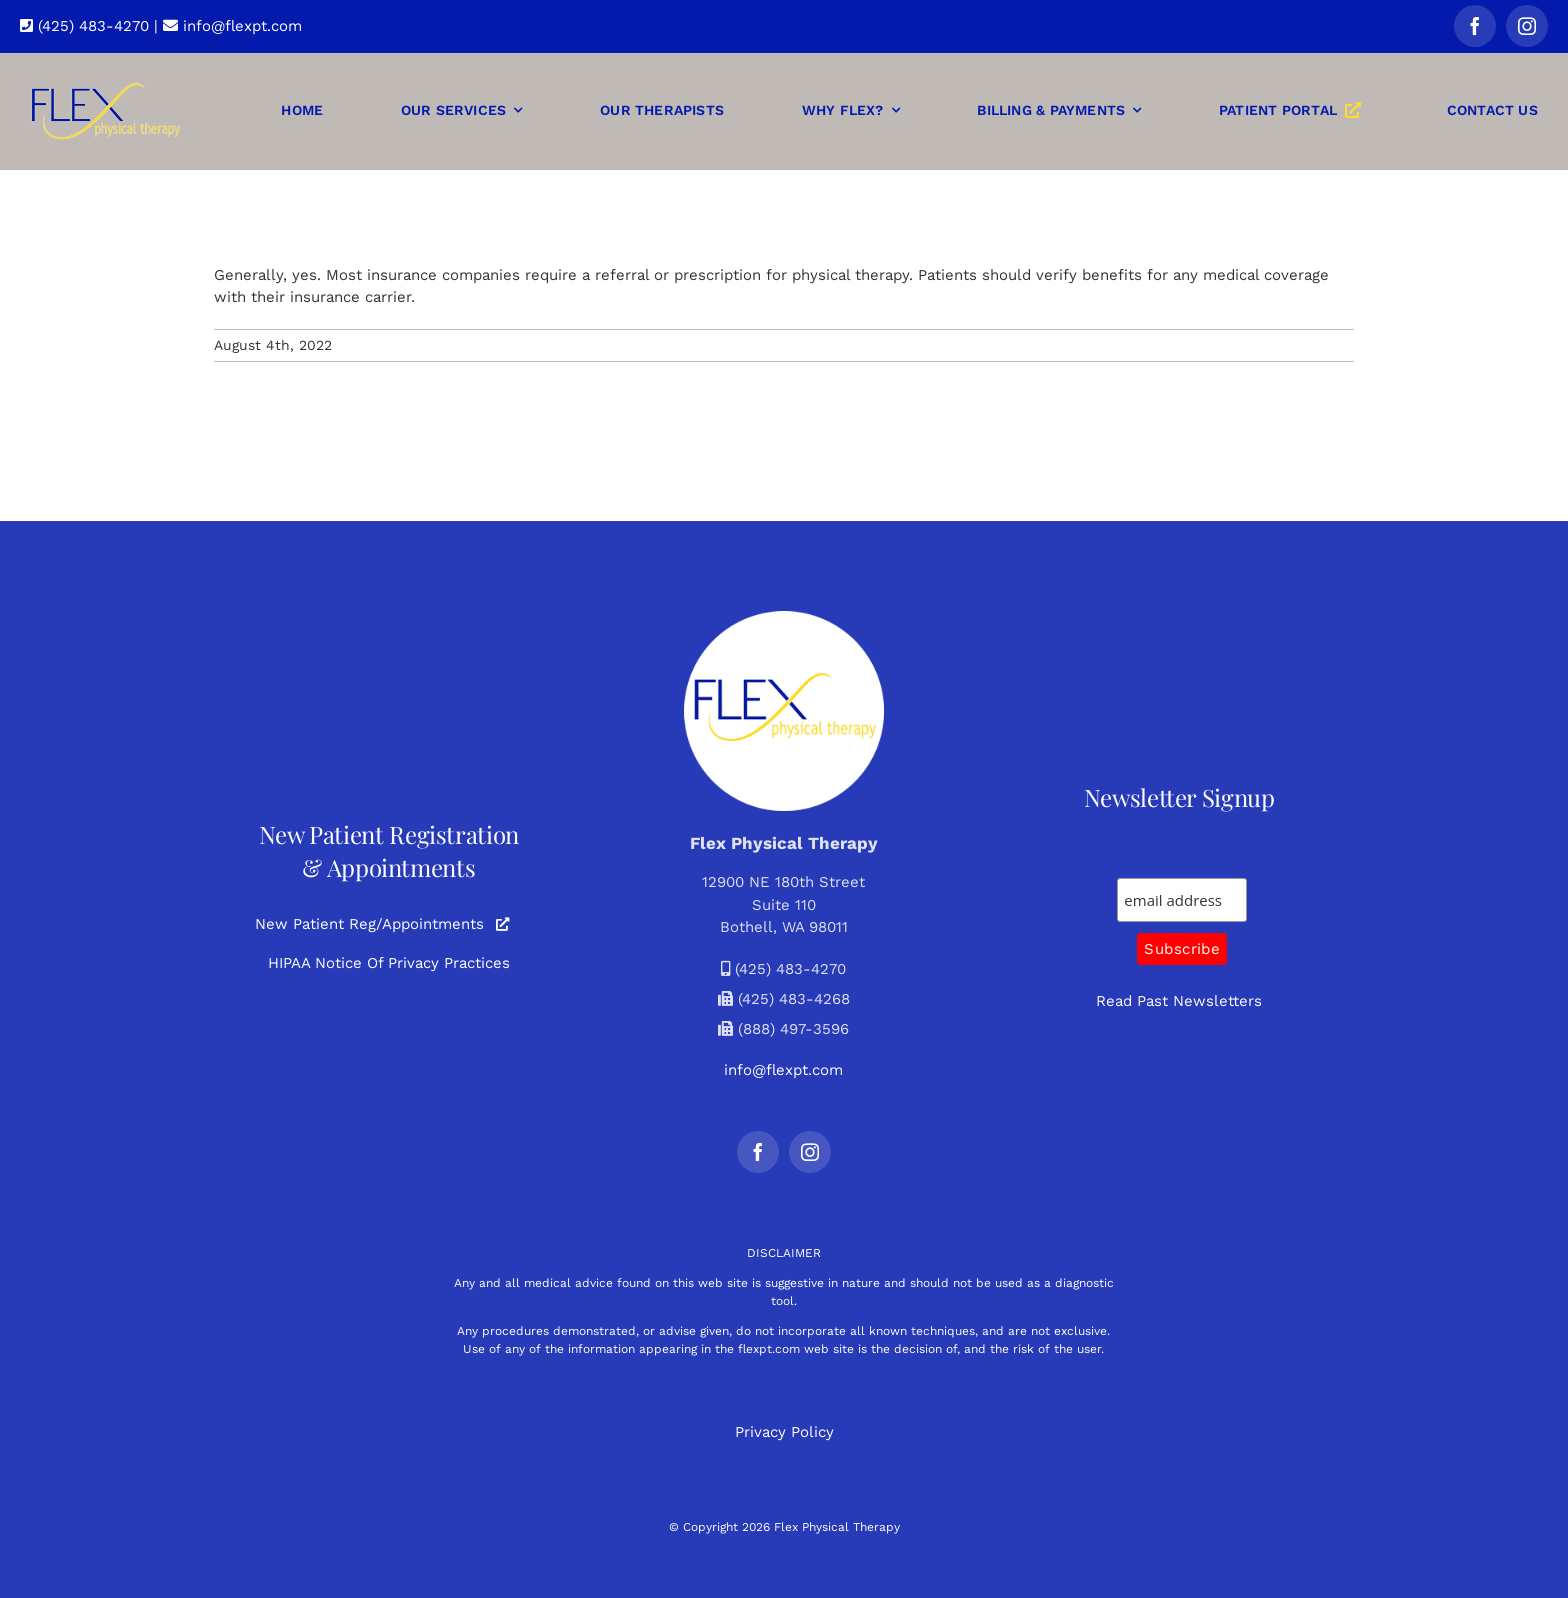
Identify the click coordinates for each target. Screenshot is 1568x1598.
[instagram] (1527, 26)
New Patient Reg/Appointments (369, 924)
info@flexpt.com (232, 26)
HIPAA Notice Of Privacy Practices (389, 963)
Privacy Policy (784, 1432)
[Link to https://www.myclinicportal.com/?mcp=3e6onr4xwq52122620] (502, 924)
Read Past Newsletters (1179, 1001)
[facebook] (1475, 26)
